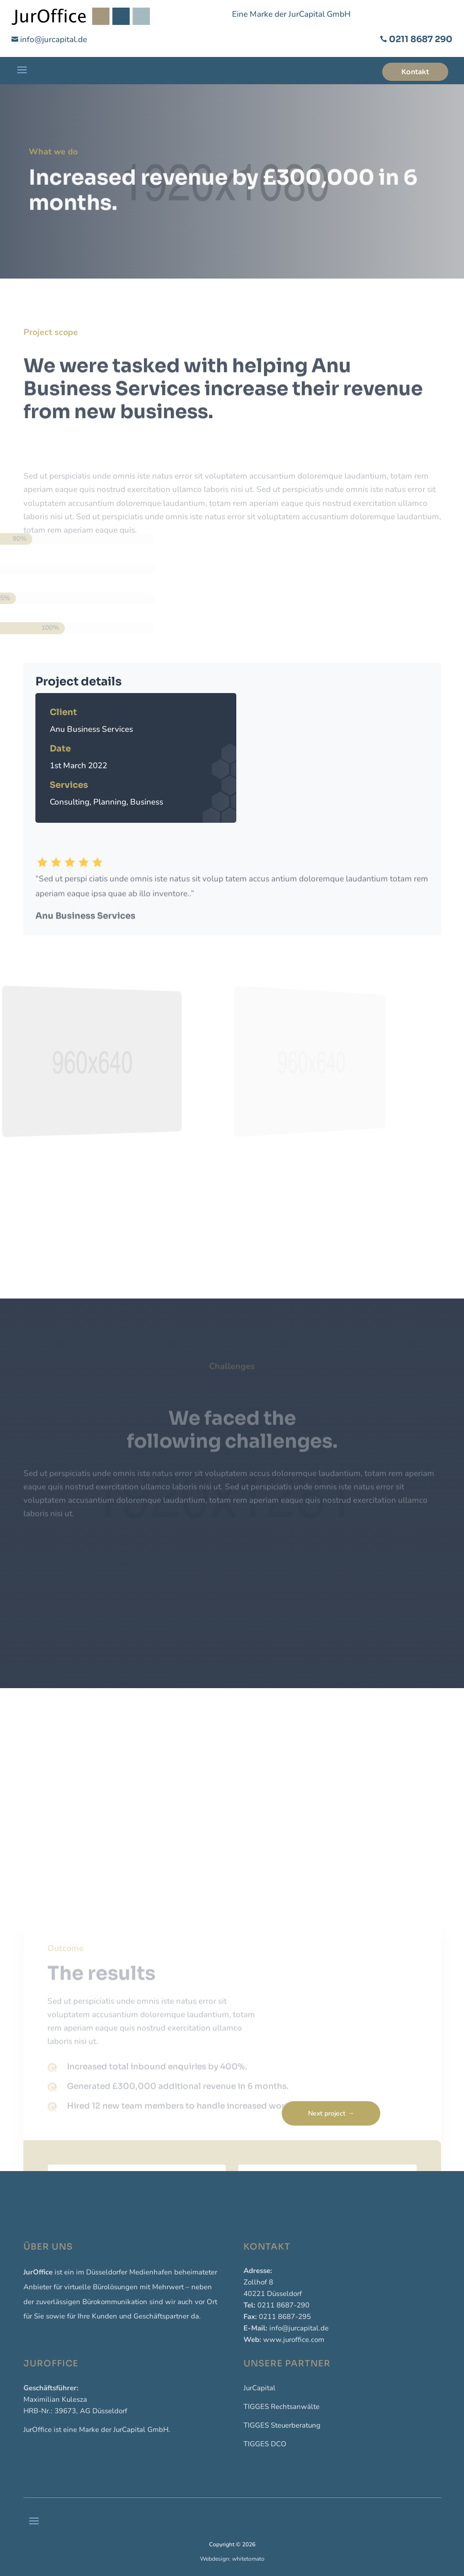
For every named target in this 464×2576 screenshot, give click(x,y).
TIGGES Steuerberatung (281, 2425)
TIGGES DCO (265, 2444)
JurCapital (259, 2388)
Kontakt (415, 71)
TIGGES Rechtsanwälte (281, 2406)
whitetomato (248, 2559)
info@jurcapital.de (53, 39)
